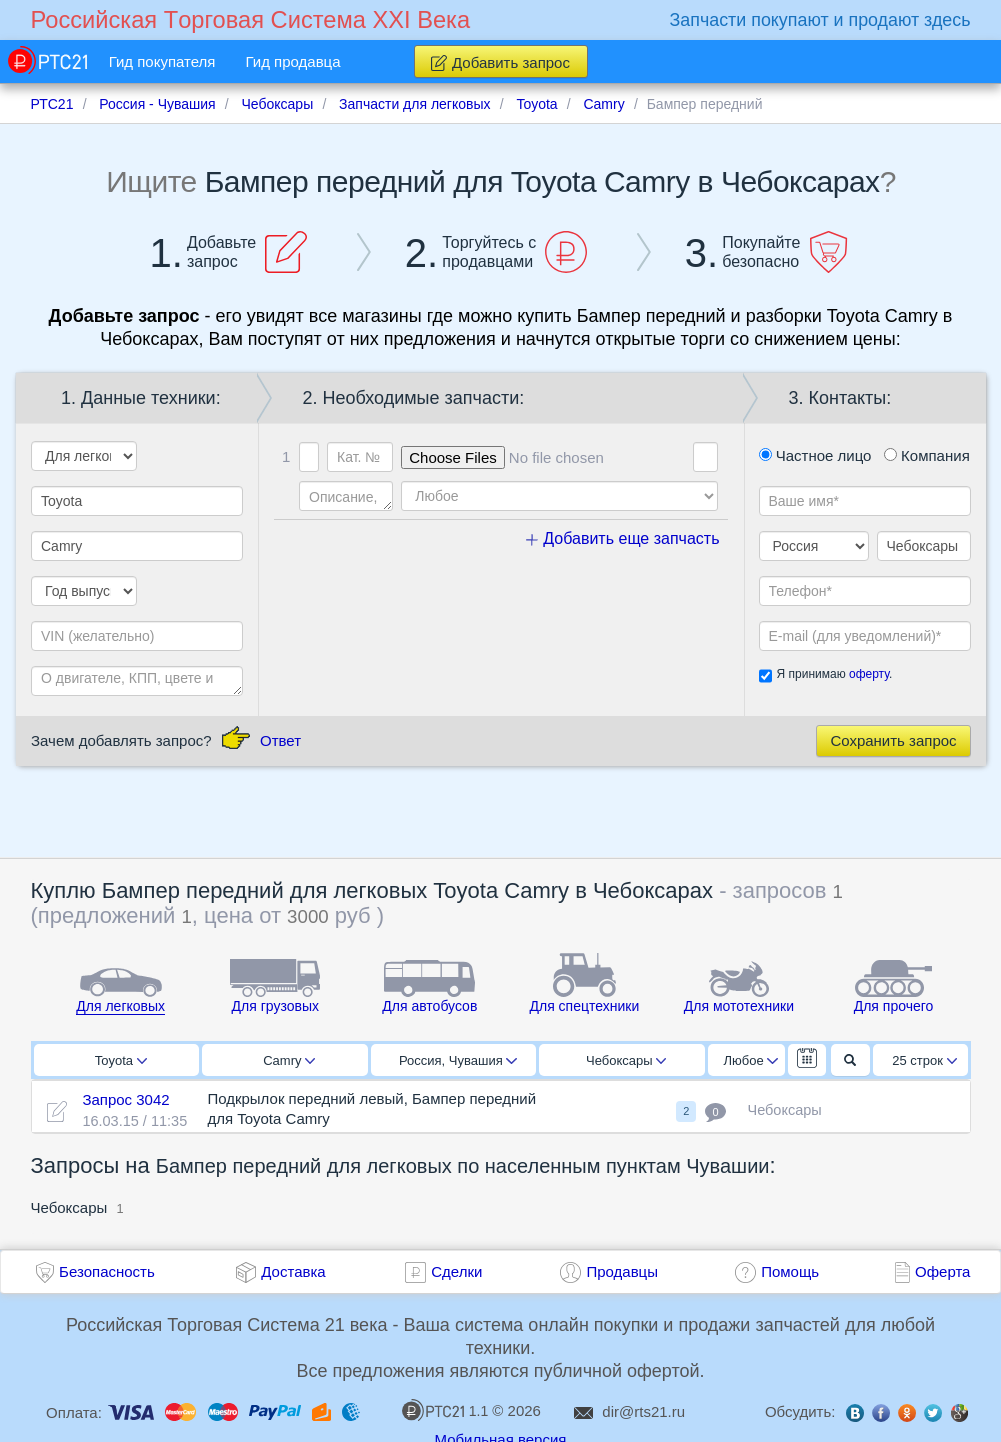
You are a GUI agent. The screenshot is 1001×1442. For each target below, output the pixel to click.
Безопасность (107, 1271)
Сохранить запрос (893, 740)
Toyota (121, 1060)
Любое (751, 1060)
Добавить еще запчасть (623, 538)
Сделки (456, 1271)
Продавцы (622, 1271)
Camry (289, 1060)
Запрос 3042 (125, 1099)
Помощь (790, 1271)
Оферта (942, 1271)
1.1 (445, 1410)
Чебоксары (626, 1060)
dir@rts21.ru (643, 1411)
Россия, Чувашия (458, 1060)
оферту (869, 674)
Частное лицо (815, 455)
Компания (927, 455)
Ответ (280, 740)
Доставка (293, 1271)
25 (924, 1060)
